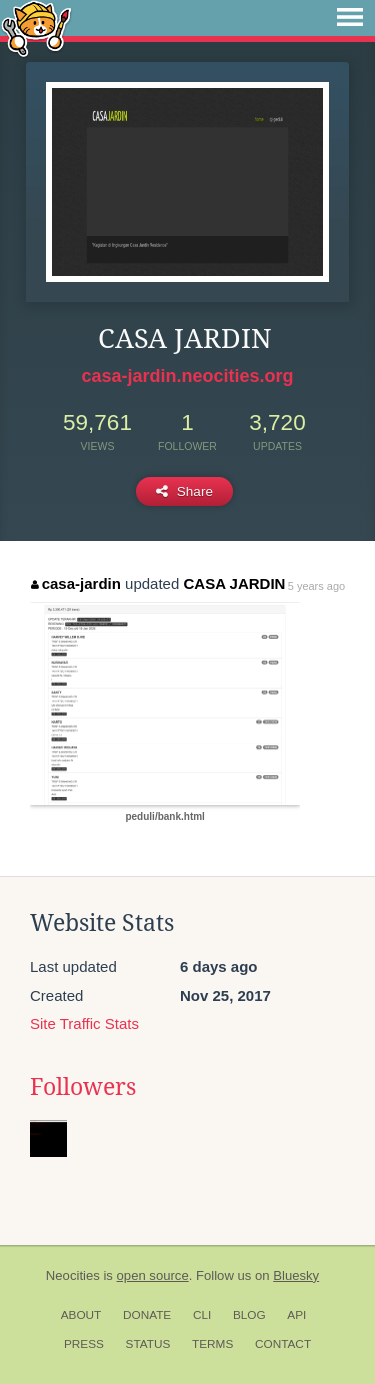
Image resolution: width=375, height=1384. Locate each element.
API (296, 1315)
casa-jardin (76, 583)
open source (153, 1275)
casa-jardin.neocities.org (187, 376)
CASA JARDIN (234, 583)
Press (84, 1344)
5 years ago (316, 586)
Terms (212, 1344)
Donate (147, 1315)
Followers (83, 1087)
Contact (283, 1344)
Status (148, 1344)
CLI (202, 1315)
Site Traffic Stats (84, 1023)
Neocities (73, 1275)
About (81, 1315)
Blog (249, 1315)
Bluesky (296, 1275)
